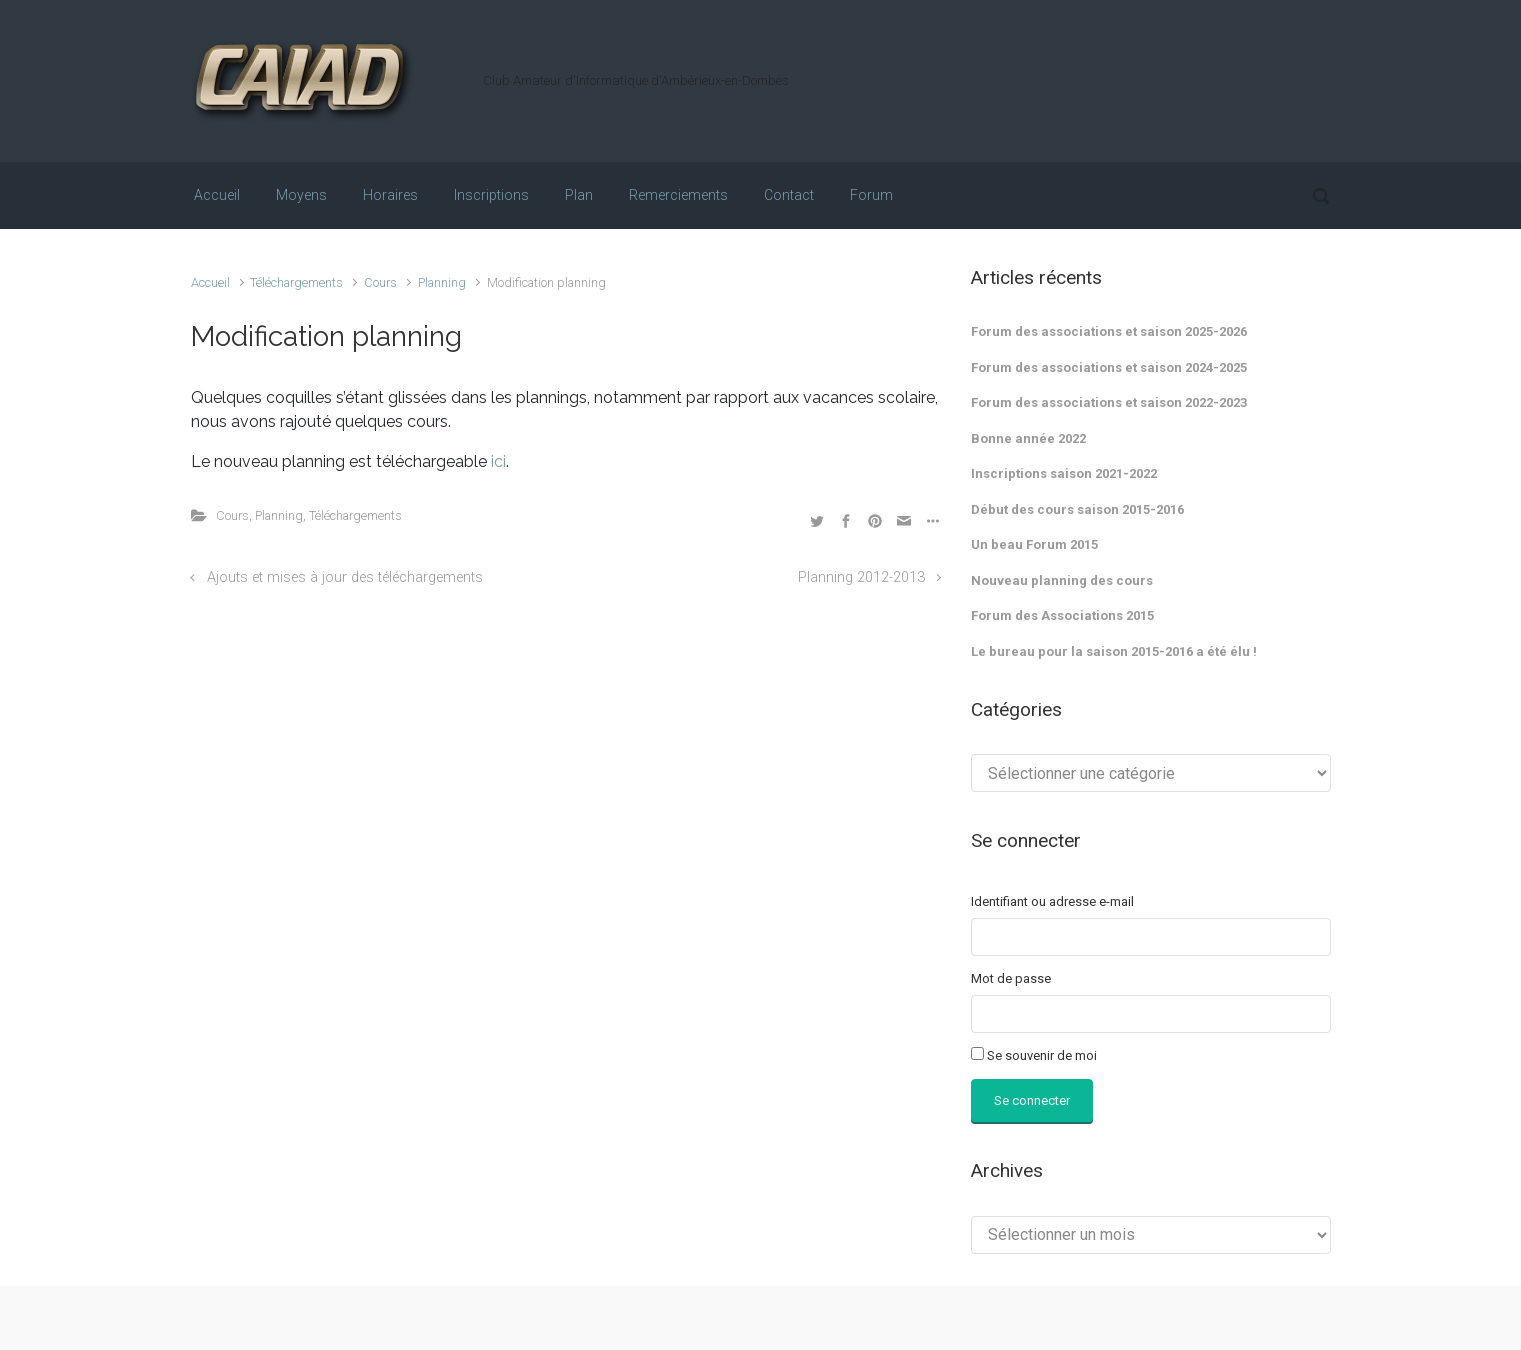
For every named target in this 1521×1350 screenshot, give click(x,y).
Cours (380, 282)
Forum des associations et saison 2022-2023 (1109, 402)
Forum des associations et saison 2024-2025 (1109, 367)
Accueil (210, 282)
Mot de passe (1011, 978)
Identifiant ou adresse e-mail (1052, 901)
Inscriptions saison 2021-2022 (1064, 473)
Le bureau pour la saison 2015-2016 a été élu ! (1114, 651)
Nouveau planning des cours (1062, 580)
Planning (442, 282)
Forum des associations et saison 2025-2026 (1109, 331)
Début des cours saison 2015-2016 (1077, 509)
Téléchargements (296, 282)
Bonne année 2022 (1028, 438)
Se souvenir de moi (1042, 1055)
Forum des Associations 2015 (1062, 615)
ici (498, 461)
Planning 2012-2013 (861, 577)
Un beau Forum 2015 (1034, 544)
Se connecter (1032, 1100)
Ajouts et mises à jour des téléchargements (345, 577)
